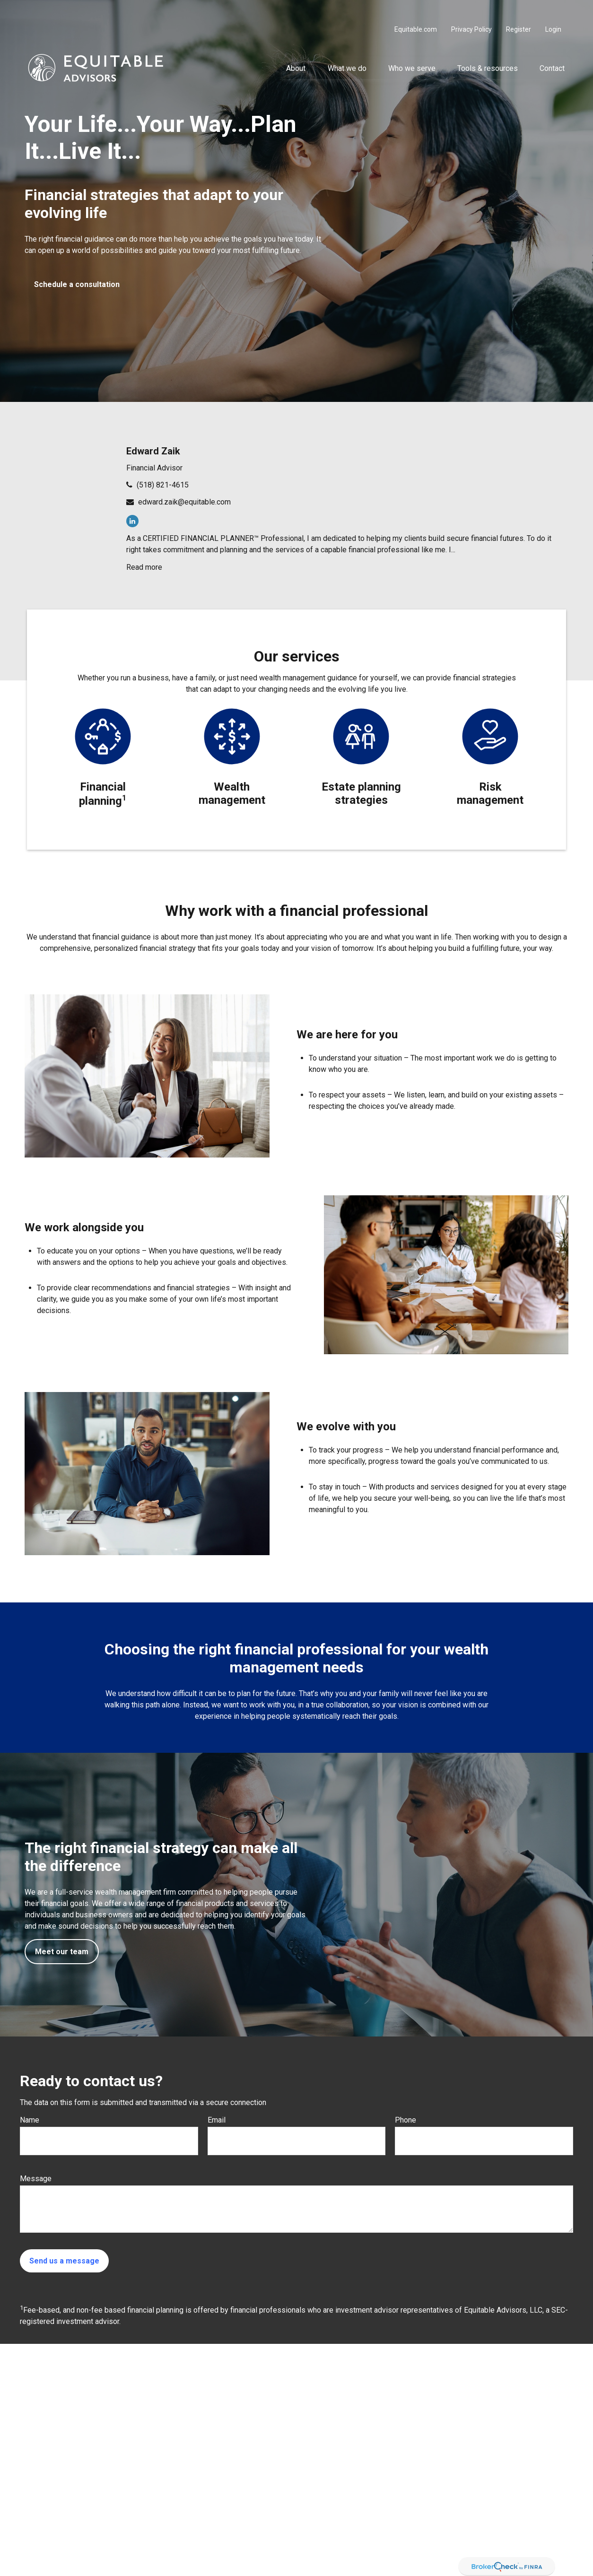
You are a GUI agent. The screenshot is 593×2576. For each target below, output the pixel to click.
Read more (144, 567)
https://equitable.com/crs (307, 2470)
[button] (296, 47)
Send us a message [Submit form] (64, 2260)
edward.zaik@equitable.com (184, 501)
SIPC (165, 2410)
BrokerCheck (365, 2556)
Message (36, 2178)
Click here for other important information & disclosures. (241, 2497)
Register (518, 9)
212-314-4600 (499, 2400)
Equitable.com (415, 9)
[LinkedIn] (132, 521)
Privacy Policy (471, 9)
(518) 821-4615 (163, 484)
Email (217, 2119)
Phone (405, 2119)
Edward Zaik (153, 451)
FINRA (562, 2400)
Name (29, 2119)
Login (553, 9)
